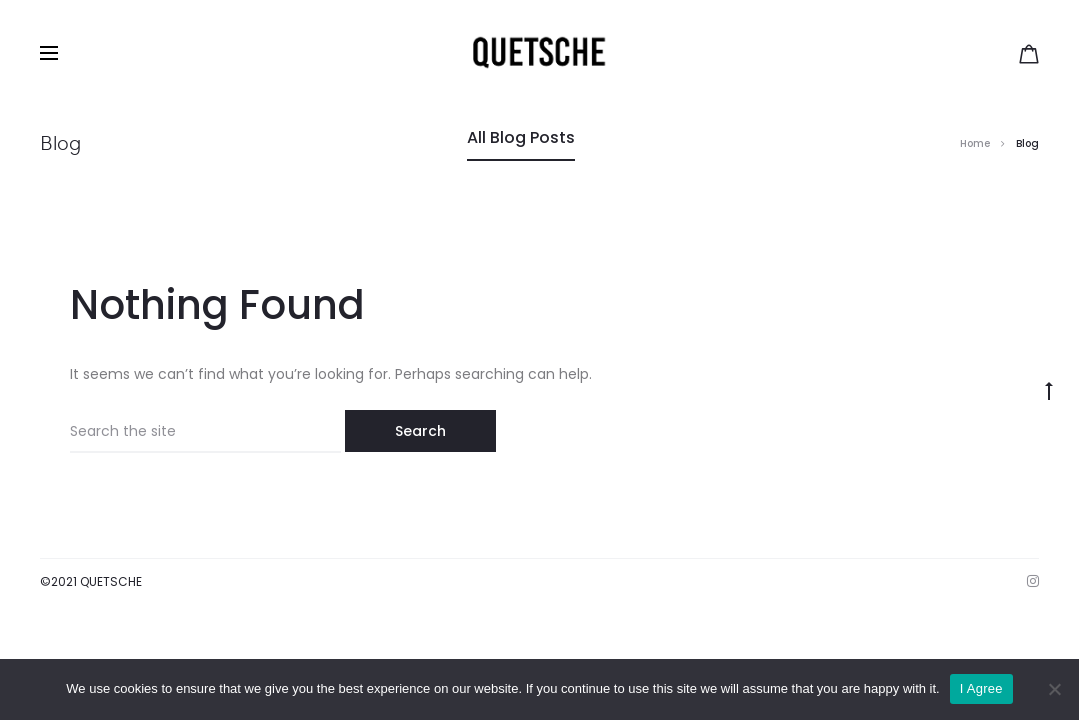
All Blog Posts (521, 137)
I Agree (981, 688)
